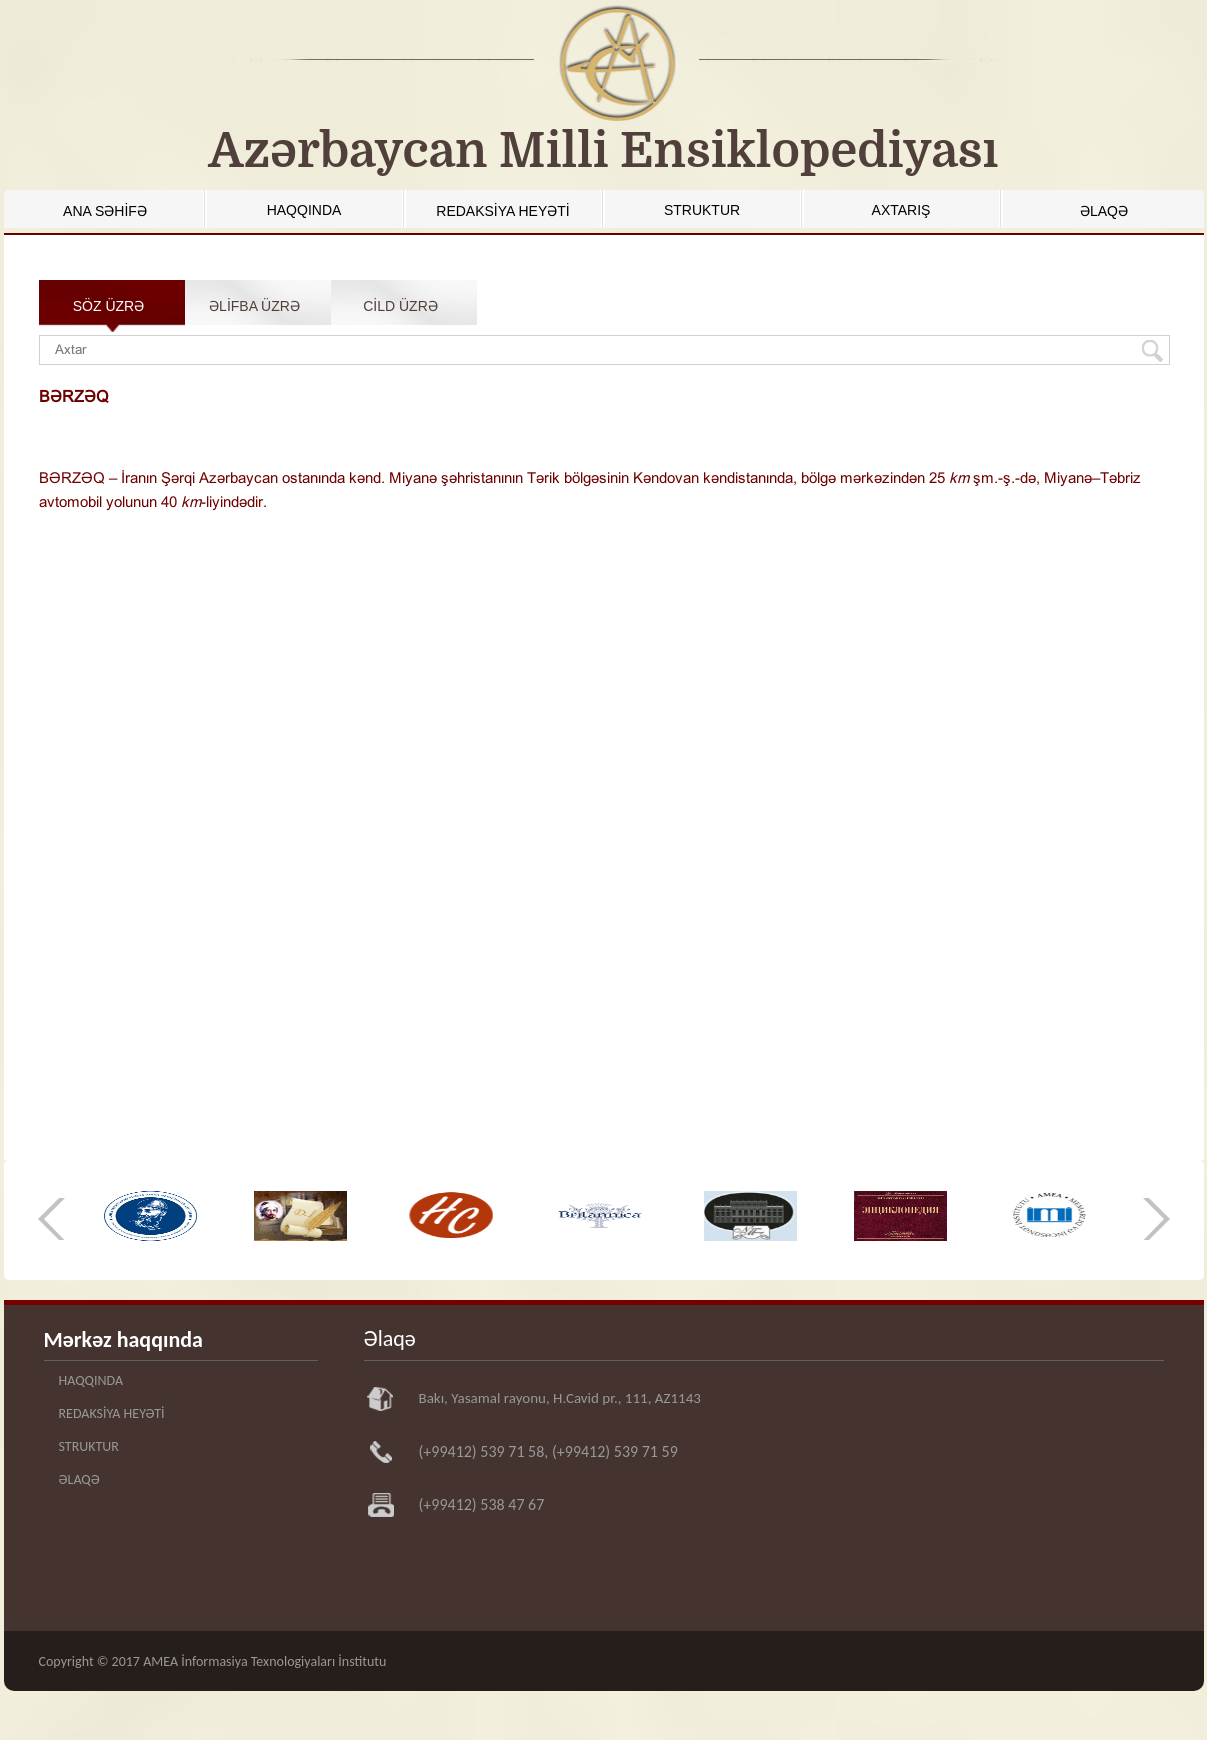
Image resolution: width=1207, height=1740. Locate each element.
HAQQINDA (304, 210)
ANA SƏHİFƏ (105, 211)
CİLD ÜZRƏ (400, 306)
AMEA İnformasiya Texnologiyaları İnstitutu (264, 1661)
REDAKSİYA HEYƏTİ (502, 211)
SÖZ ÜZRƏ (108, 306)
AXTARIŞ (901, 210)
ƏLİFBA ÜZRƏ (254, 306)
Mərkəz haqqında (123, 1339)
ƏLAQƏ (1104, 211)
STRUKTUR (702, 210)
